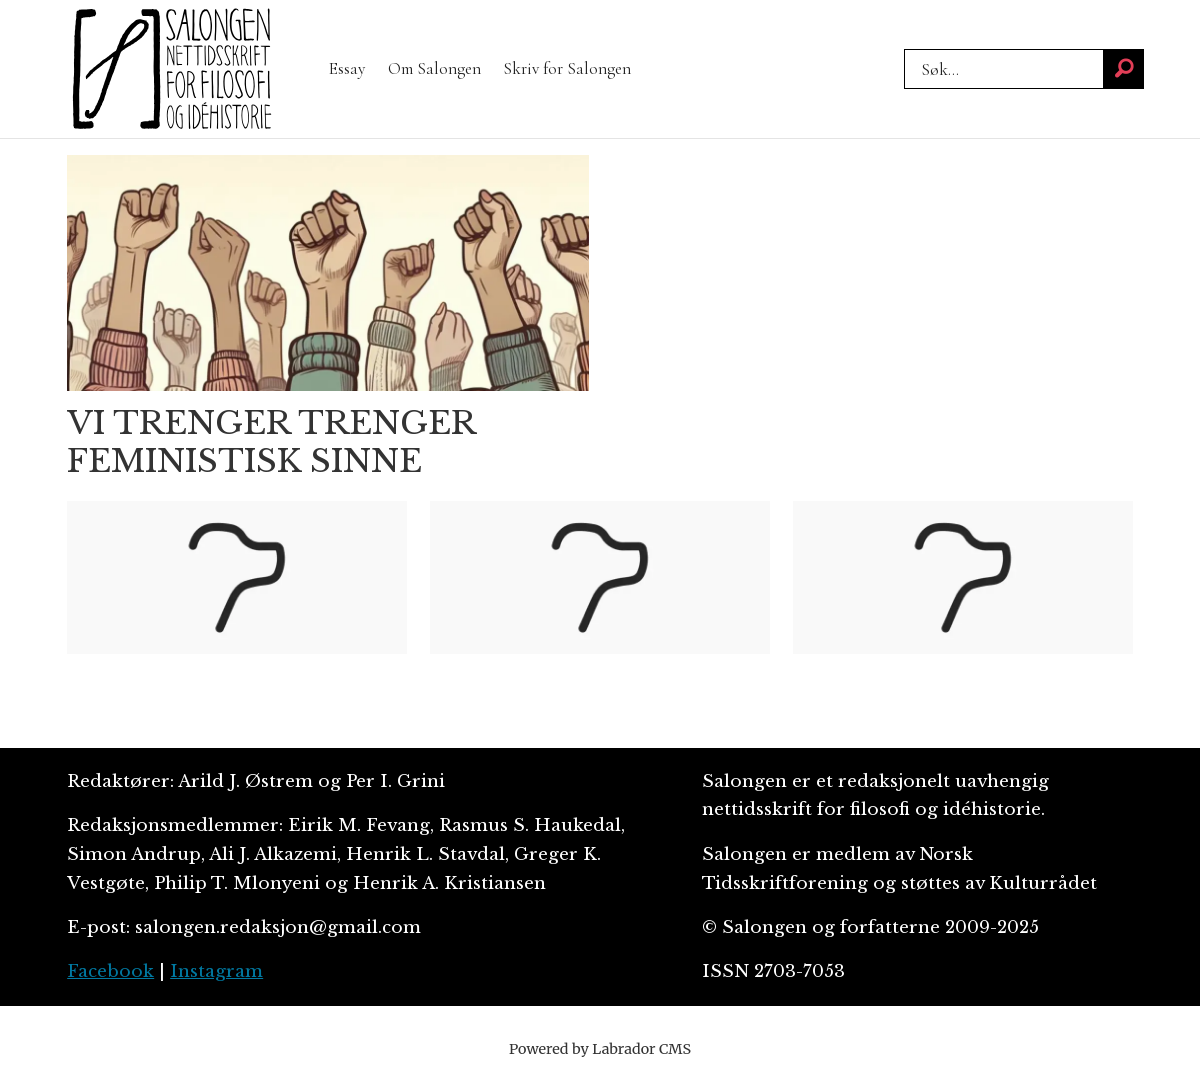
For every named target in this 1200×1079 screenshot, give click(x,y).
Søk (903, 48)
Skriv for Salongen (567, 68)
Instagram (216, 971)
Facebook (110, 971)
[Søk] (1124, 69)
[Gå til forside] (172, 69)
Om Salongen (434, 68)
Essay (347, 68)
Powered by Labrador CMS (600, 1049)
